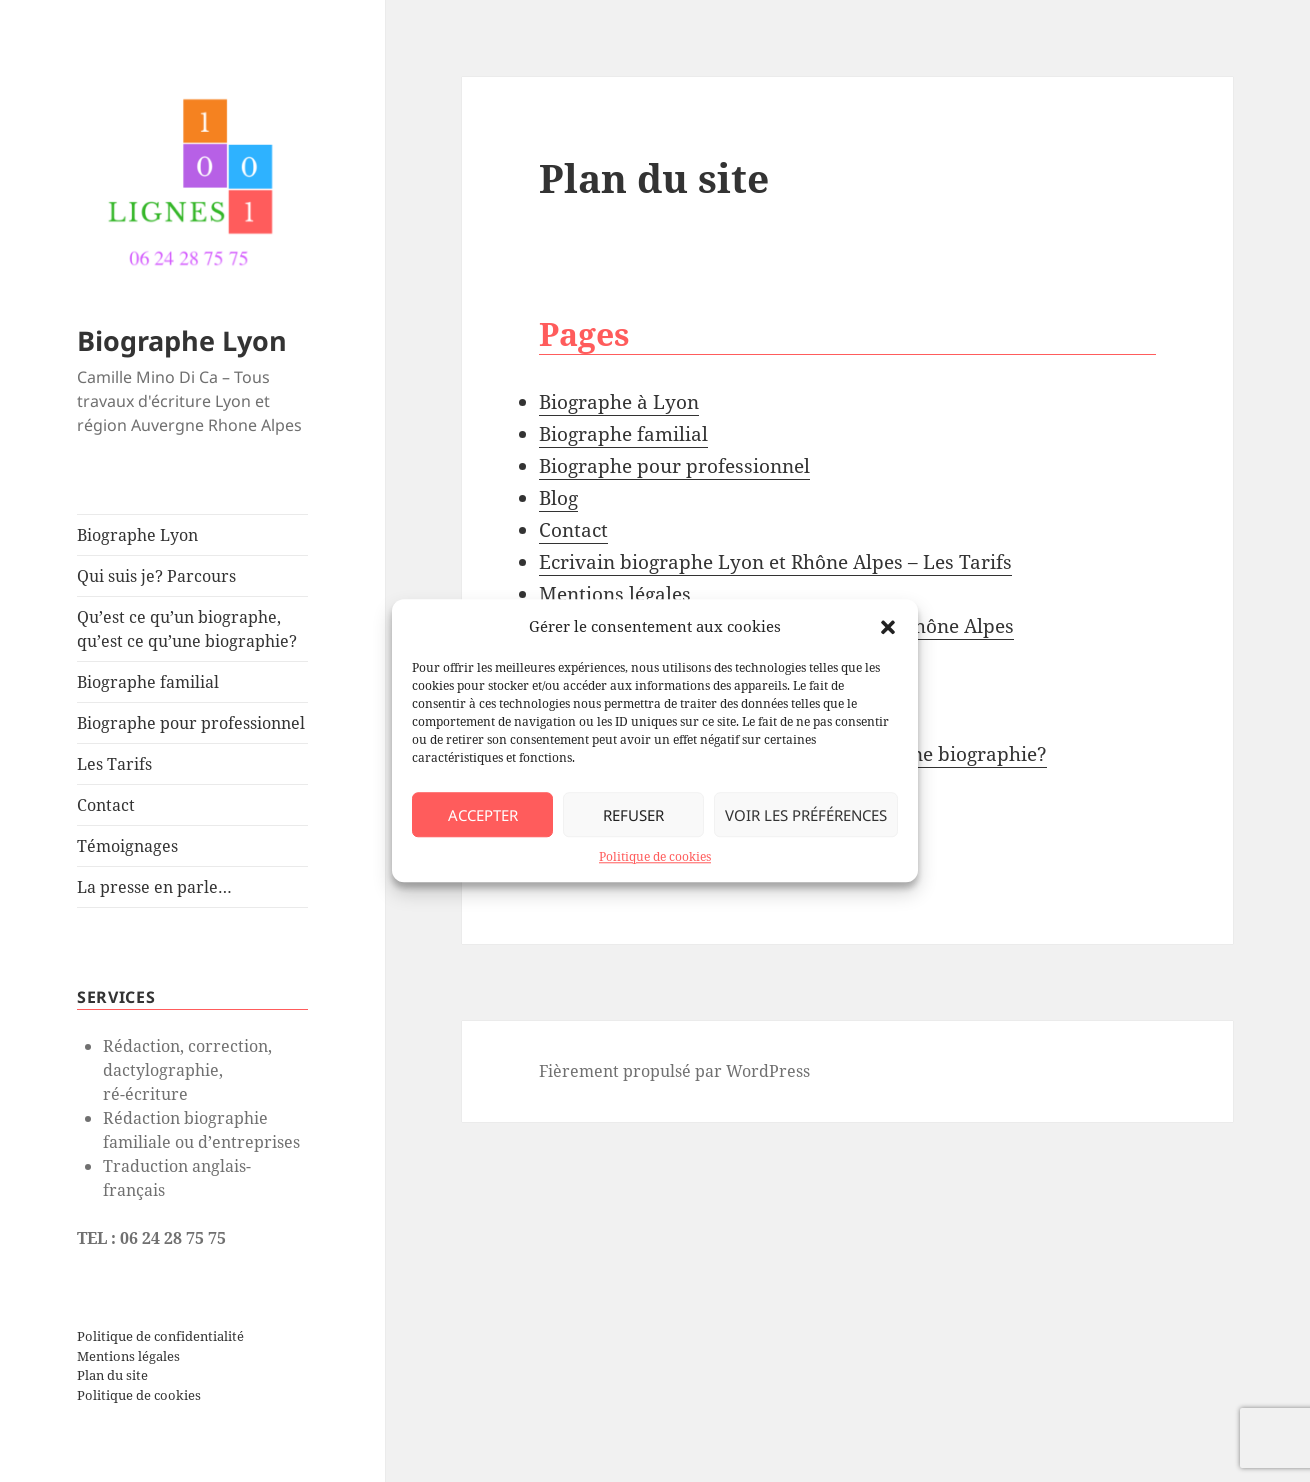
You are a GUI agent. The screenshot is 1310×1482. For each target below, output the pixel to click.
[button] (888, 627)
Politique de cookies (655, 857)
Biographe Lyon (182, 340)
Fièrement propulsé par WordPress (674, 1071)
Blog (558, 498)
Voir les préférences (806, 815)
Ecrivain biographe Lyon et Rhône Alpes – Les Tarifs (775, 562)
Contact (106, 805)
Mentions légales (128, 1356)
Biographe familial (148, 682)
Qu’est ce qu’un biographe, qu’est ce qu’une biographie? (187, 629)
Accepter (483, 815)
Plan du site (112, 1375)
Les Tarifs (114, 764)
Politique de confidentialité (160, 1336)
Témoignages (127, 846)
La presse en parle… (154, 887)
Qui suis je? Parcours (156, 576)
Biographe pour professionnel (191, 723)
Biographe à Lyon (619, 402)
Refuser (633, 815)
